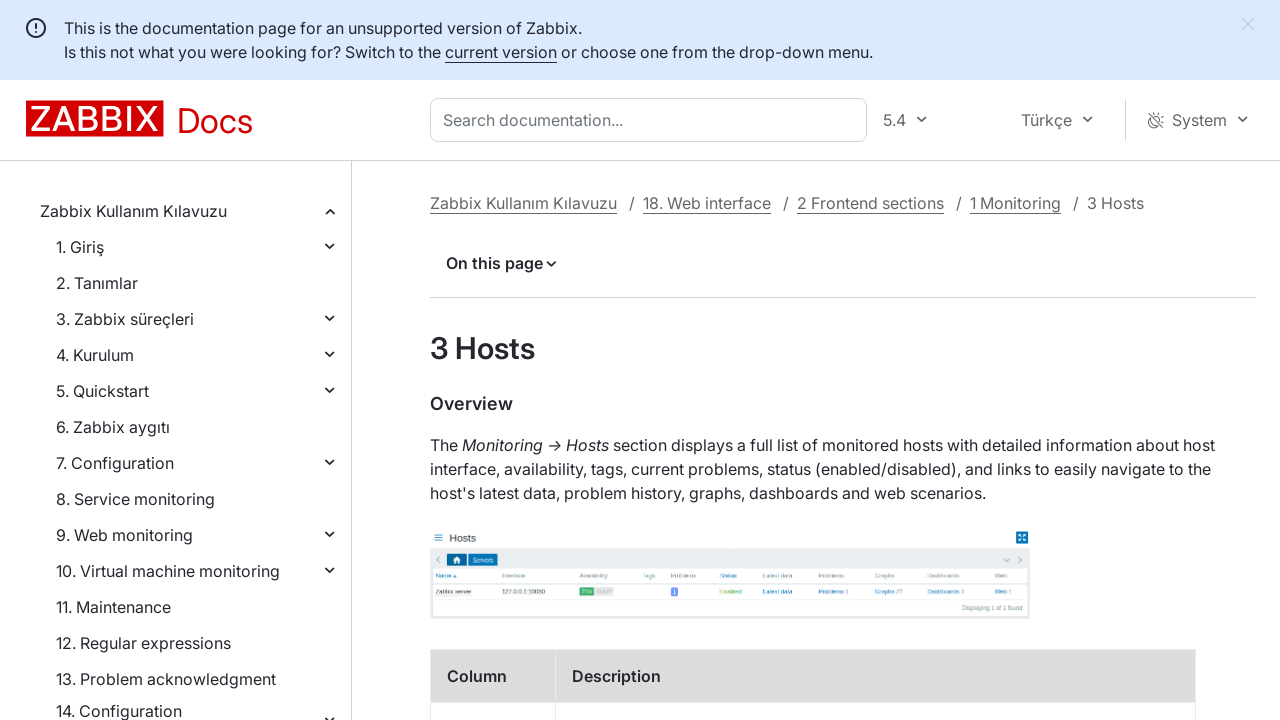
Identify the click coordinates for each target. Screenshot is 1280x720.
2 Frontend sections (870, 203)
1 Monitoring (1015, 203)
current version (501, 52)
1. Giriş (80, 247)
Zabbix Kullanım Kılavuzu (133, 211)
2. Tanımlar (97, 283)
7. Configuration (115, 463)
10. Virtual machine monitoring (168, 571)
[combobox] (652, 120)
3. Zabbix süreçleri (125, 319)
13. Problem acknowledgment (166, 679)
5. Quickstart (102, 391)
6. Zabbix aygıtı (113, 427)
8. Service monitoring (135, 499)
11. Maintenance (113, 607)
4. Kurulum (95, 355)
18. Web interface (707, 203)
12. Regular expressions (143, 643)
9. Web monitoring (124, 535)
